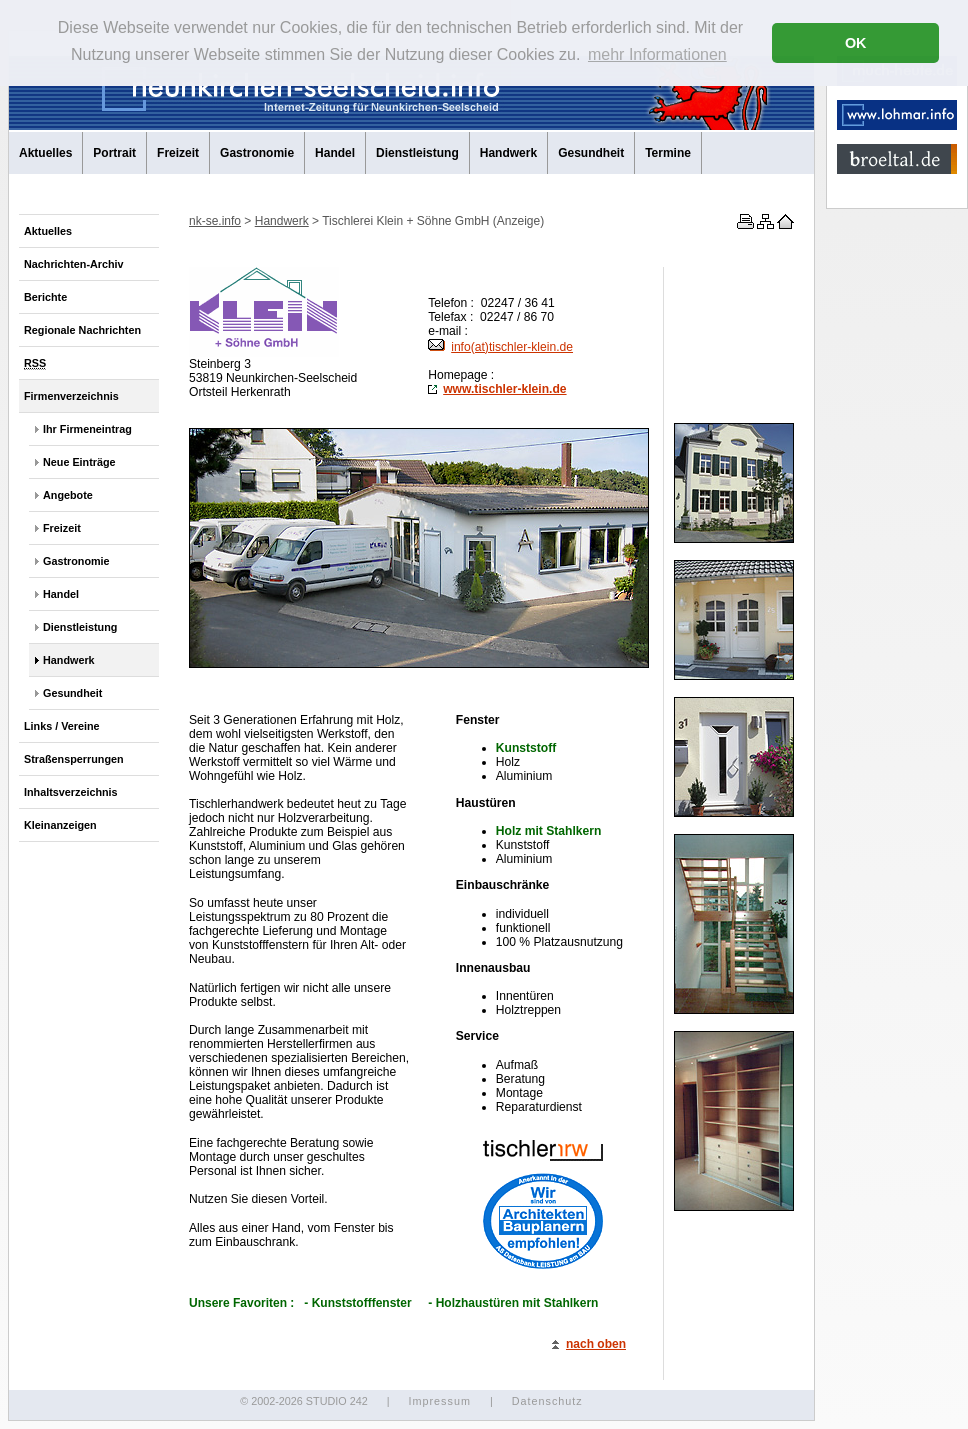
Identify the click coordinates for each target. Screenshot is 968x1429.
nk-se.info (215, 221)
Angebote (68, 495)
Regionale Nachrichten (82, 330)
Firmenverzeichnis (71, 396)
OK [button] (856, 43)
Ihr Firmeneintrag (87, 429)
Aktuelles (45, 153)
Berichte (45, 297)
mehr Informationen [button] (657, 54)
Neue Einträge (79, 462)
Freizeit (178, 153)
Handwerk (508, 153)
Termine (668, 153)
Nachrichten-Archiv (74, 264)
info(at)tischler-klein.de (500, 347)
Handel (335, 153)
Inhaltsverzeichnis (71, 792)
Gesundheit (591, 153)
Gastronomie (257, 153)
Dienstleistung (417, 153)
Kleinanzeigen (60, 825)
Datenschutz (547, 1401)
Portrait (114, 153)
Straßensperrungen (74, 759)
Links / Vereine (62, 726)
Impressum (439, 1401)
